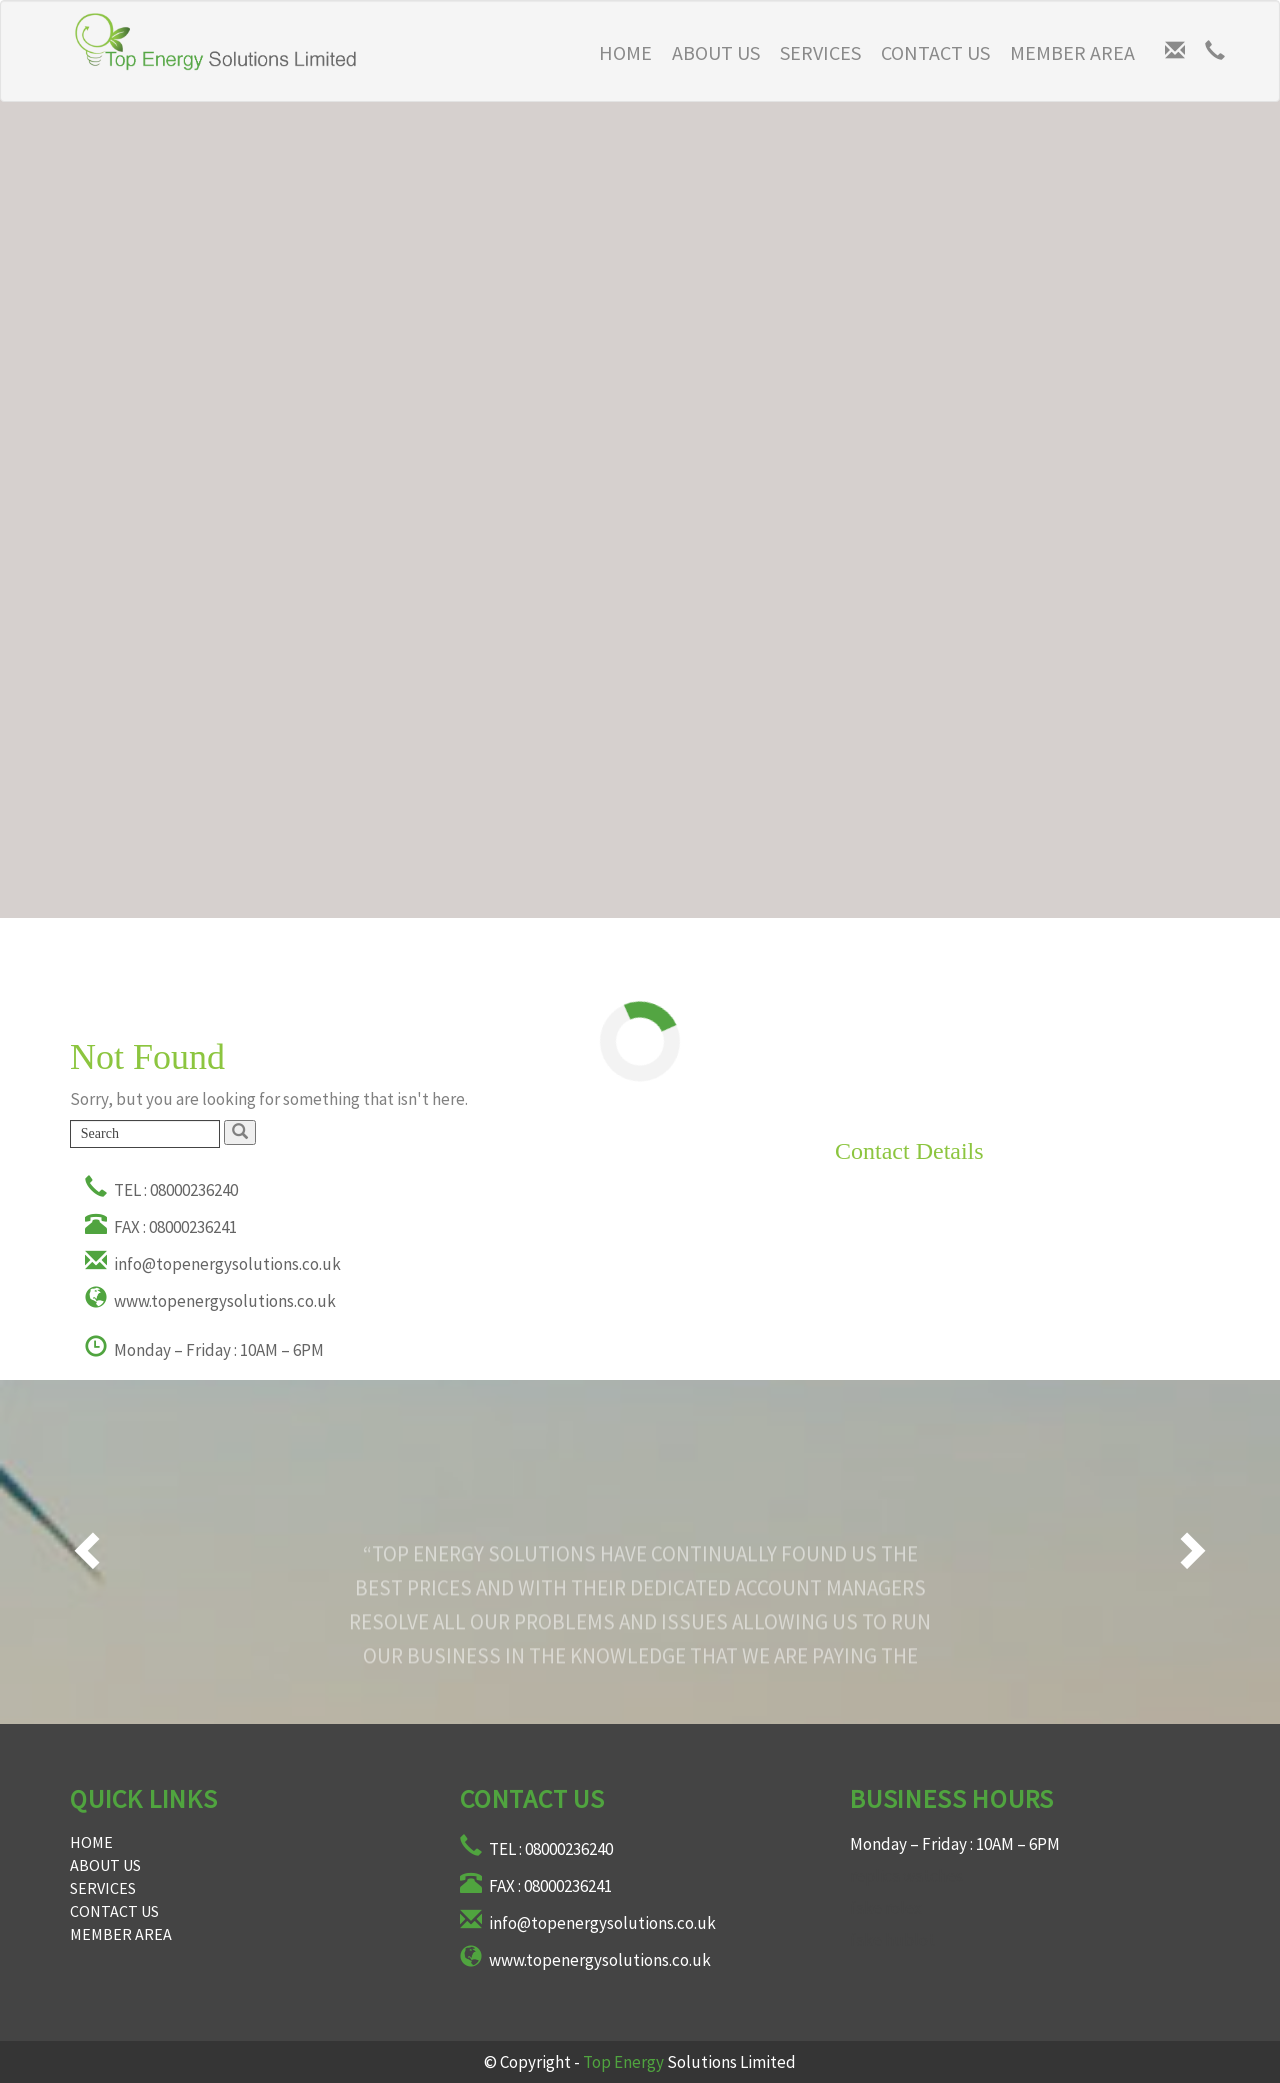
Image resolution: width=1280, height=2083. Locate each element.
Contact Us (935, 52)
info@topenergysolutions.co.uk (213, 1264)
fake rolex (886, 1908)
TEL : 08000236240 (161, 1190)
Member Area (1072, 52)
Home (91, 1842)
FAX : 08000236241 (161, 1227)
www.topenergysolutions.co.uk (210, 1301)
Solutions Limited (689, 2062)
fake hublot (892, 1940)
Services (820, 52)
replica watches (906, 1876)
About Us (716, 52)
